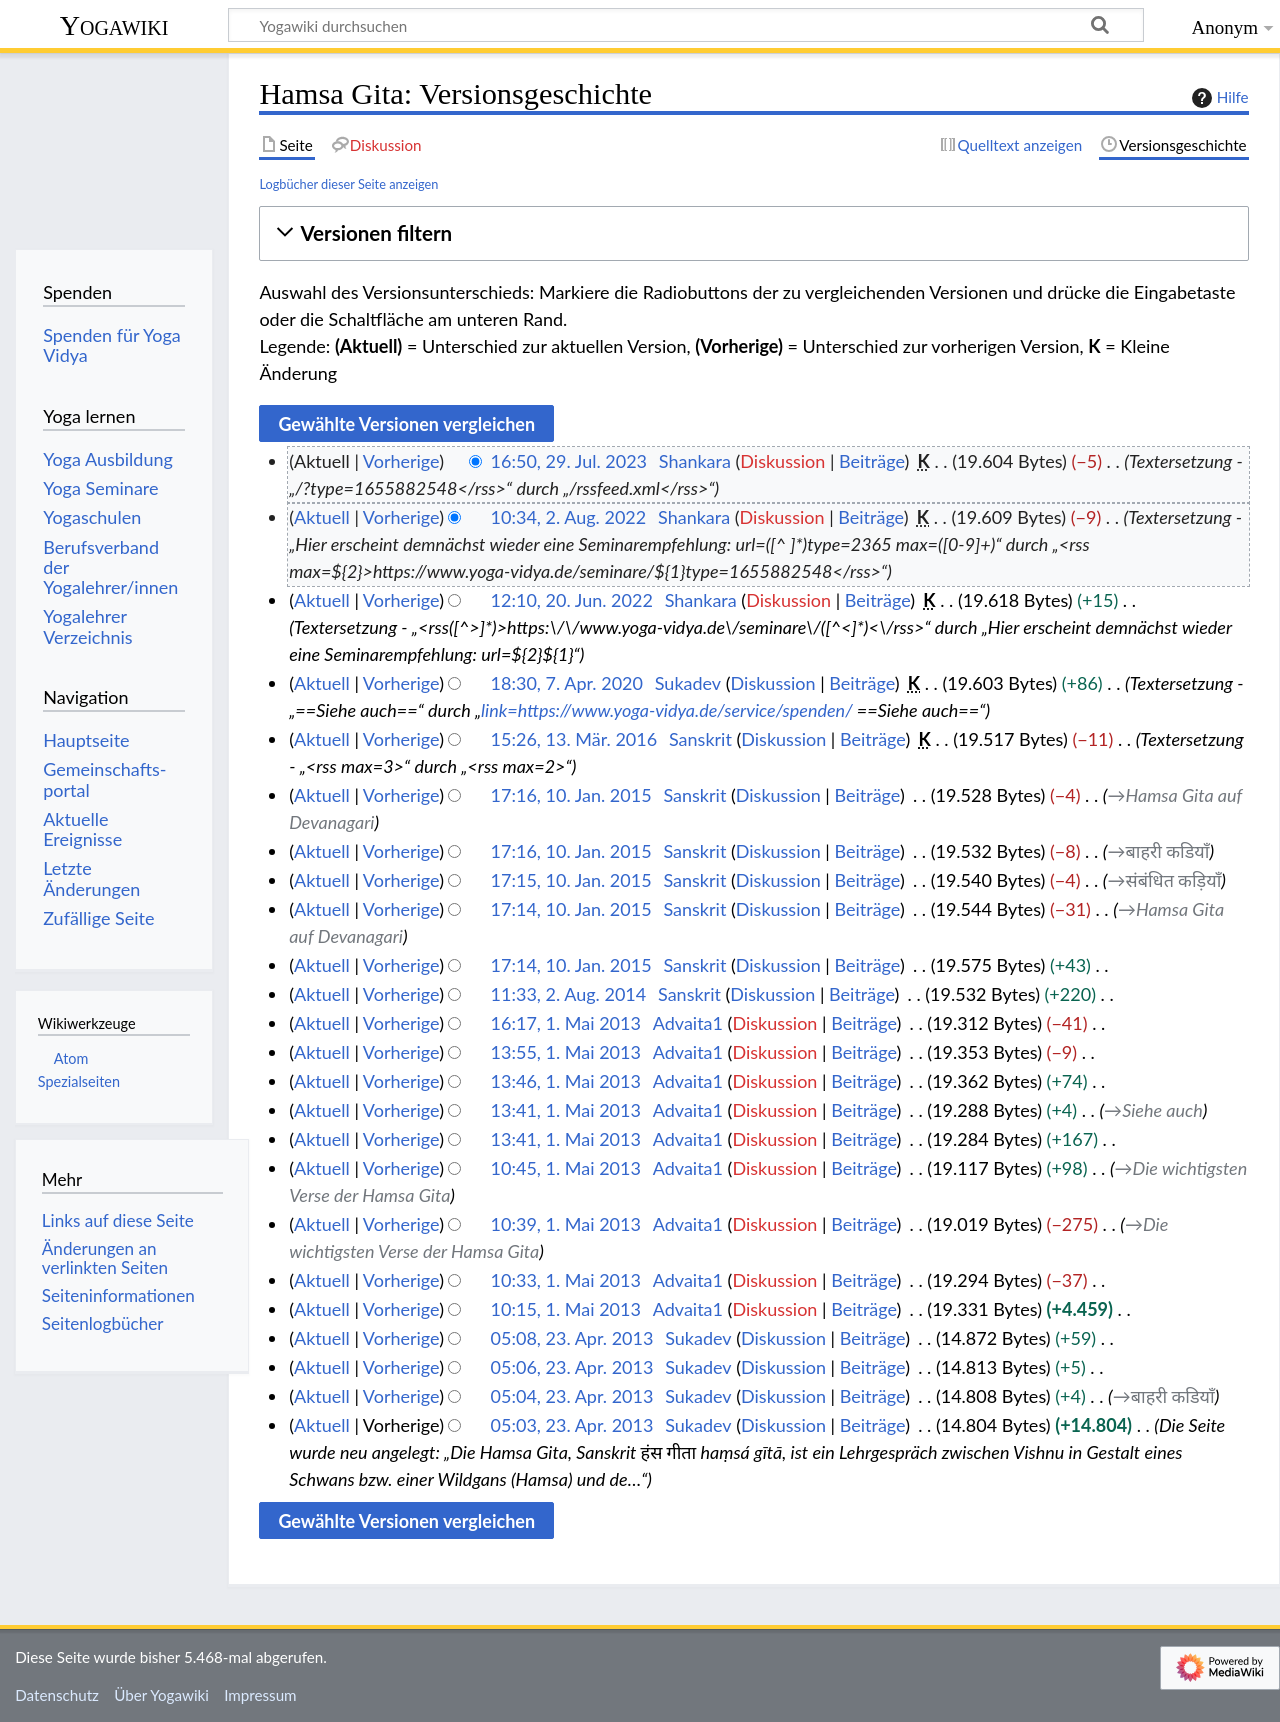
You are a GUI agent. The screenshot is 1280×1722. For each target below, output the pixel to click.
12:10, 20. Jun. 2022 (572, 600)
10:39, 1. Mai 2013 (566, 1224)
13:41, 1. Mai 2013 (566, 1110)
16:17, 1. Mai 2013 (566, 1023)
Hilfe (1218, 98)
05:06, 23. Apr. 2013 (572, 1367)
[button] (753, 233)
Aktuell (322, 517)
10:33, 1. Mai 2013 (566, 1280)
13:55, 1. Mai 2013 (566, 1052)
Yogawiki (114, 25)
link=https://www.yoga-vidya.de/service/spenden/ (667, 710)
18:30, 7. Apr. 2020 (567, 683)
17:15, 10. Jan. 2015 (571, 880)
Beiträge (871, 461)
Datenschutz (57, 1695)
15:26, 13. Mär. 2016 (574, 739)
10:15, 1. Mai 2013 (566, 1309)
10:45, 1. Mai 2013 (566, 1168)
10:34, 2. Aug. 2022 (569, 517)
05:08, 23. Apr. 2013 (572, 1338)
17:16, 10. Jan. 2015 (571, 795)
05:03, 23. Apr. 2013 (572, 1425)
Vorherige (401, 461)
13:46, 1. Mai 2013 (566, 1081)
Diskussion (782, 461)
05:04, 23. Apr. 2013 (572, 1396)
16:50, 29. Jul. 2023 (569, 461)
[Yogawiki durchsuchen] (686, 25)
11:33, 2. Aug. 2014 (569, 994)
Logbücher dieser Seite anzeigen (348, 184)
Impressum (260, 1695)
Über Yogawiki (161, 1695)
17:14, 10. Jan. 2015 (571, 909)
